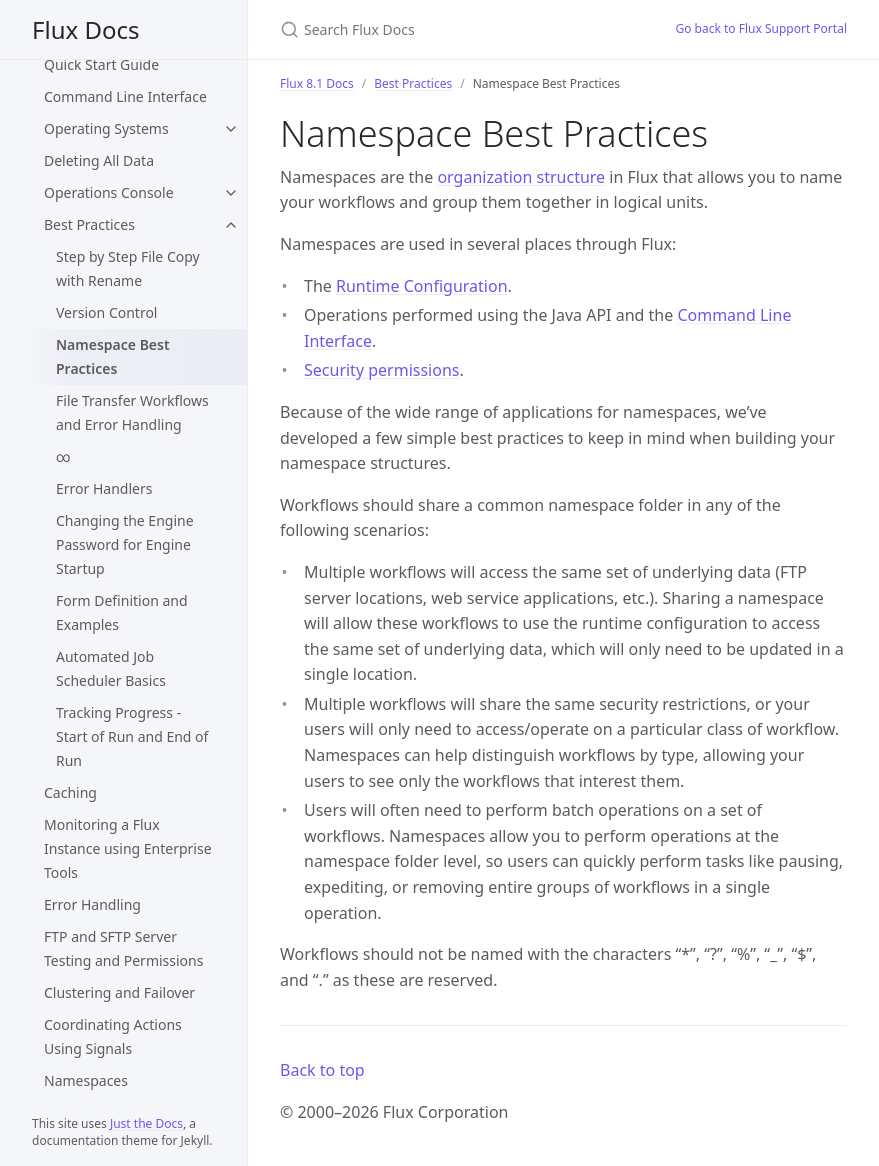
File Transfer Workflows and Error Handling (132, 412)
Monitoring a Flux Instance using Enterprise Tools (128, 848)
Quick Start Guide (101, 64)
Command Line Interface (125, 96)
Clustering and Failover (119, 992)
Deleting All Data (99, 160)
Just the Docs (146, 1123)
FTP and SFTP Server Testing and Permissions (123, 948)
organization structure (521, 177)
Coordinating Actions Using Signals (113, 1036)
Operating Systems (106, 128)
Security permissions (381, 370)
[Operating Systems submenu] (231, 129)
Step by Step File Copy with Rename (128, 268)
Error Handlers (104, 488)
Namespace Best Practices (113, 356)
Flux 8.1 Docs (317, 83)
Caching (70, 792)
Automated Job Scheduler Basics (111, 668)
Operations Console (109, 192)
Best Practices (89, 224)
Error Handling (92, 904)
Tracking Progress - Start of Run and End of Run (132, 736)
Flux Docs (85, 29)
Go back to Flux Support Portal (761, 28)
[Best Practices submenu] (231, 225)
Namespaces (86, 1080)
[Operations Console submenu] (231, 193)
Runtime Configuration (422, 286)
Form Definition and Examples (122, 612)
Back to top (322, 1070)
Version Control (107, 312)
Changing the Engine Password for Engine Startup (125, 544)
